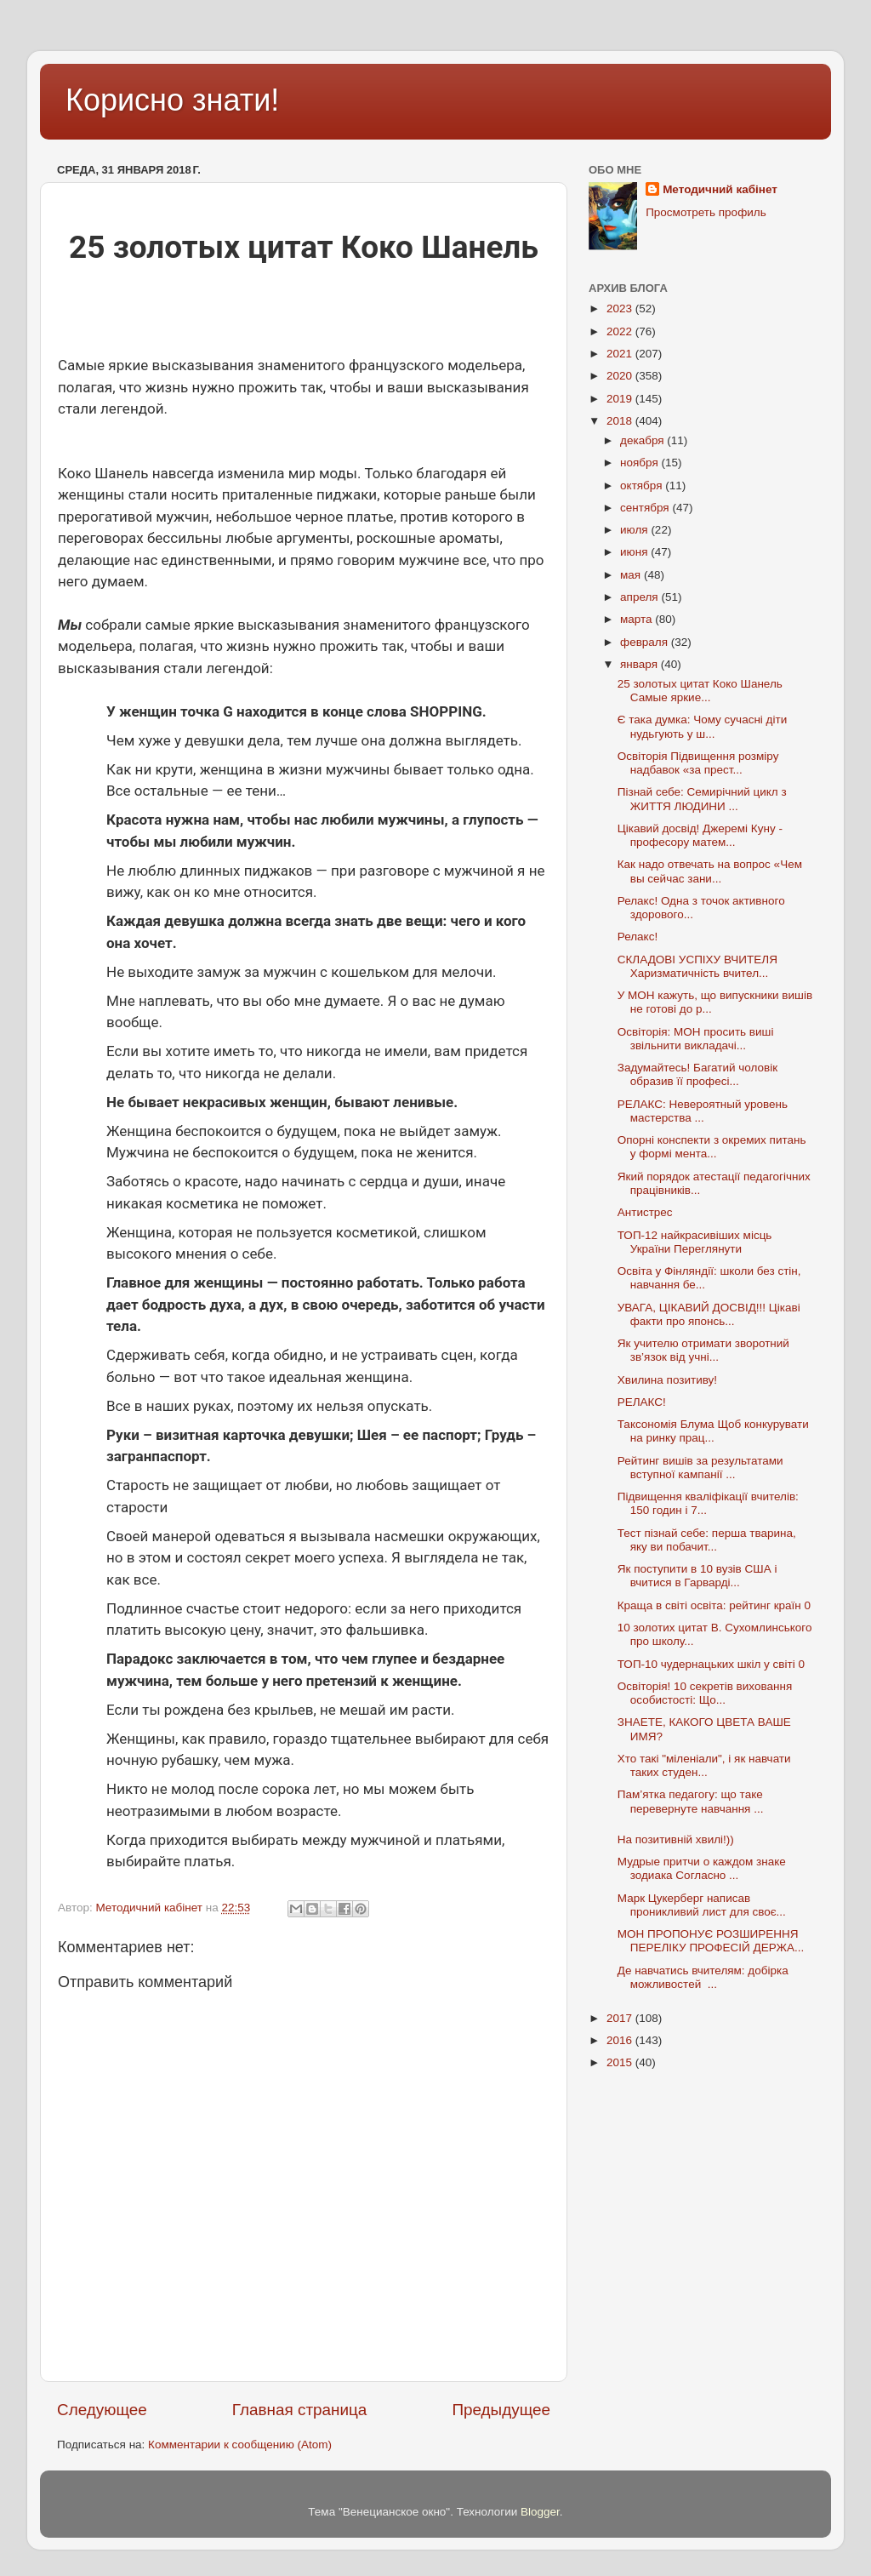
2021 (620, 353)
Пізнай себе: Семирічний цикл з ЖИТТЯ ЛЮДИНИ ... (704, 798)
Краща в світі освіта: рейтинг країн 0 (716, 1605)
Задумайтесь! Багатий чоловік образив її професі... (697, 1074)
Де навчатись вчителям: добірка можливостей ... (703, 1977)
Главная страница (299, 2410)
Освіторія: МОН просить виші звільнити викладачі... (696, 1038)
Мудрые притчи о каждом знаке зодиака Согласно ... (702, 1868)
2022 (620, 331)
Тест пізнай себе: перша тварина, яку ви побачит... (707, 1540)
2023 (620, 308)
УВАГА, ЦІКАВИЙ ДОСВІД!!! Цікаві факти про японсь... (709, 1314)
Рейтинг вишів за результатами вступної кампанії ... (700, 1467)
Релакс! (638, 936)
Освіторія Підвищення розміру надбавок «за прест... (698, 763)
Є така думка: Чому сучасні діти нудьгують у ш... (702, 726)
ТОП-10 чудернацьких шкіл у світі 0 (713, 1664)
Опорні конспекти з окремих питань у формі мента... (712, 1147)
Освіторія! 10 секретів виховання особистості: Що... (705, 1693)
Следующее (102, 2410)
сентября (646, 507)
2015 (620, 2062)
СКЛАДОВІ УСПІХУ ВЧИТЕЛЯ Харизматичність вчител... (697, 966)
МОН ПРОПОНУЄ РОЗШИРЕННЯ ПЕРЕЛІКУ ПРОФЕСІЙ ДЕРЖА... (711, 1941)
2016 (620, 2040)
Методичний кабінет (720, 189)
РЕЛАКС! (642, 1402)
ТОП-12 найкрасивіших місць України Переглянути (695, 1242)
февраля (645, 642)
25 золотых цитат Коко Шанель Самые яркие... (700, 690)
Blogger (540, 2511)
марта (637, 619)
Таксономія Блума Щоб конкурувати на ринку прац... (713, 1431)
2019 (620, 398)
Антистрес (645, 1212)
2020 (620, 375)
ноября (640, 462)
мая (632, 574)
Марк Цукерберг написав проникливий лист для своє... (702, 1905)
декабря (643, 440)
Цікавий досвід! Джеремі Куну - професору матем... (700, 835)
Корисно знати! (172, 100)
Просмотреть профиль (706, 212)
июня (635, 551)
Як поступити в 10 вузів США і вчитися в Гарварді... (697, 1575)
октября (642, 485)
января (640, 664)
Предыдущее (501, 2410)
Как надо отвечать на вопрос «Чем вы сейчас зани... (710, 871)
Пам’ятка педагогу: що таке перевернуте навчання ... (691, 1801)
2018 (620, 420)
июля (635, 529)
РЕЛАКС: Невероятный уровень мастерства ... (703, 1111)
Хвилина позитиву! (667, 1380)
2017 (620, 2018)
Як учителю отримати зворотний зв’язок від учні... (703, 1350)
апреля (640, 597)
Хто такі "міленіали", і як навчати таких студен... (704, 1765)
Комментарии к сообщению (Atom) (240, 2444)
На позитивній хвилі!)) (676, 1839)
